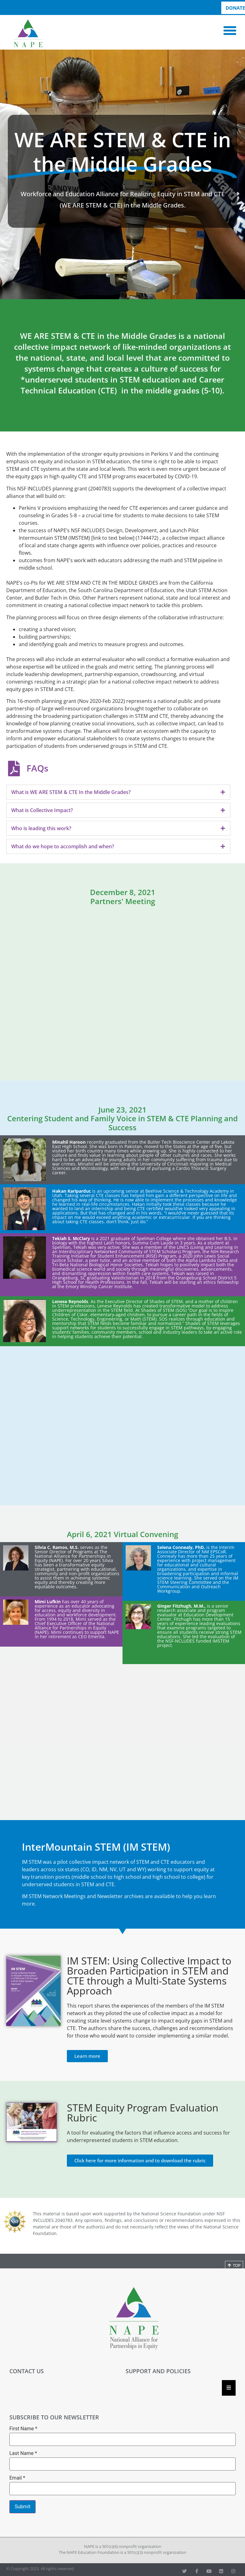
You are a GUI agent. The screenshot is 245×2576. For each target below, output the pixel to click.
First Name (23, 2428)
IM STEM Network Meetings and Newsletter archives (83, 1896)
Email (17, 2478)
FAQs (37, 768)
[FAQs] (14, 768)
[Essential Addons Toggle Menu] (229, 2388)
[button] (230, 30)
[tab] (118, 792)
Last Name (23, 2453)
